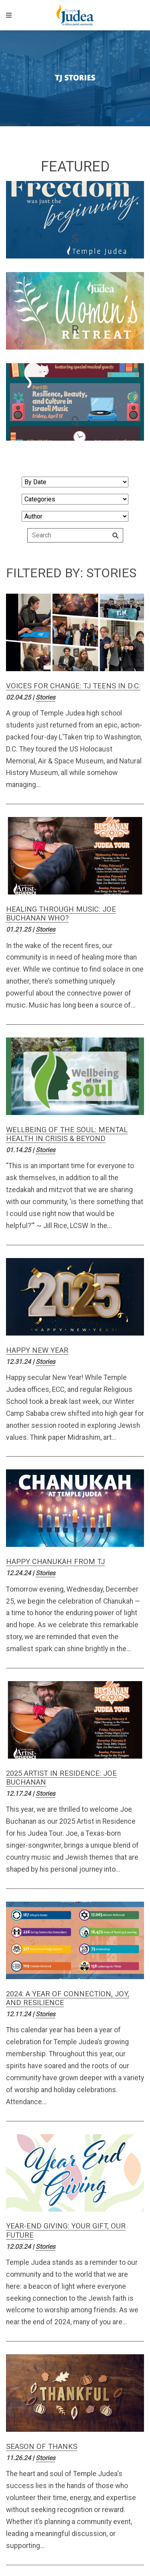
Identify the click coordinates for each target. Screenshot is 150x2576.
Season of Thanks (41, 2446)
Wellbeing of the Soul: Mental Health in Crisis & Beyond (67, 1134)
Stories (45, 697)
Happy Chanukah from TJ (55, 1561)
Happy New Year (37, 1350)
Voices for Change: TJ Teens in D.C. (73, 686)
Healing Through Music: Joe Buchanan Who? (61, 913)
